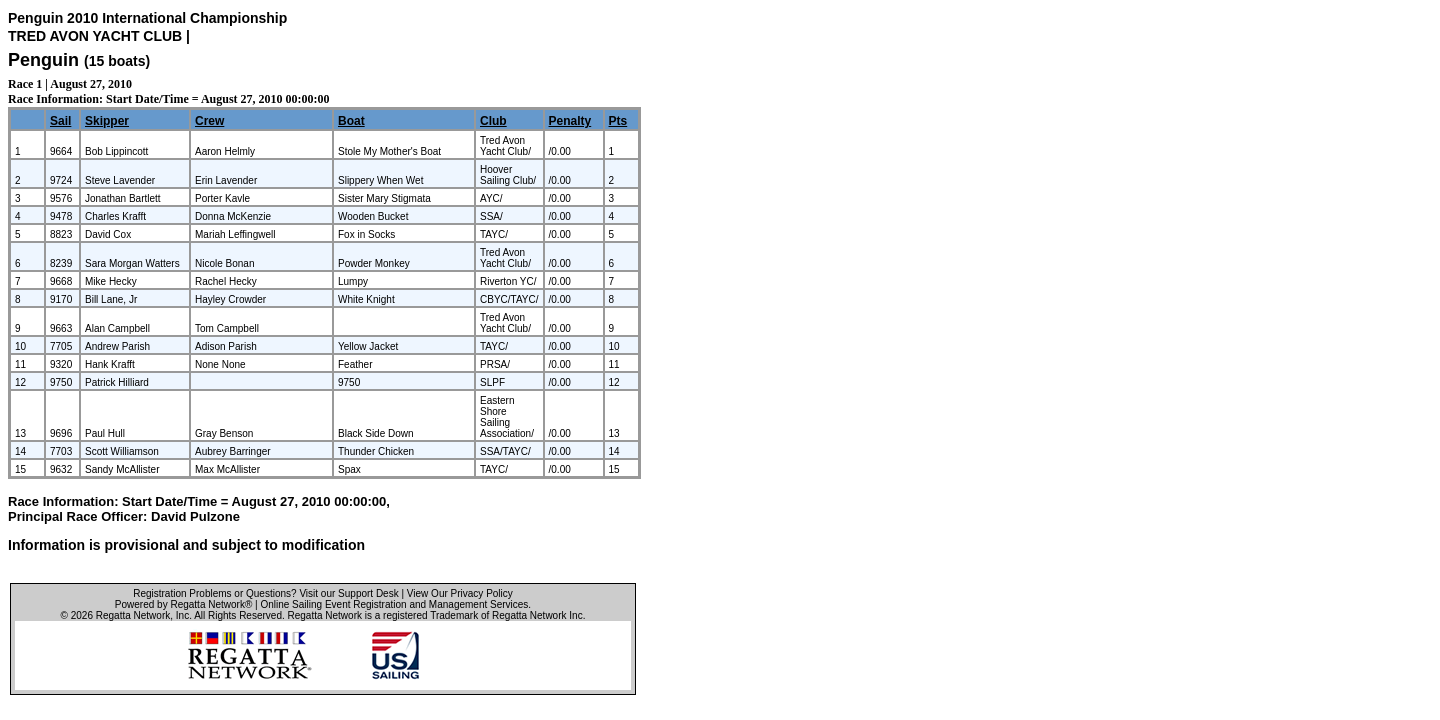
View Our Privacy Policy (460, 593)
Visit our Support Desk (348, 593)
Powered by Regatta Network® (183, 604)
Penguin (43, 60)
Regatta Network (133, 615)
